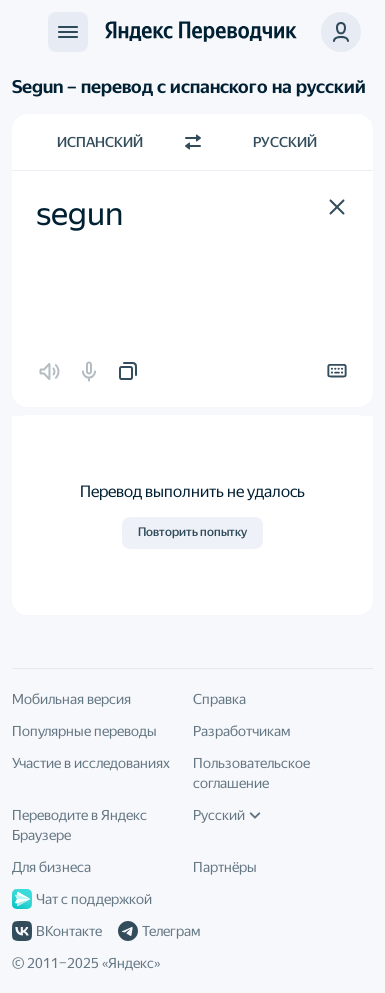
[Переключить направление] (193, 142)
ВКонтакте (57, 931)
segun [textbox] (79, 214)
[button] (337, 207)
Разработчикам (241, 731)
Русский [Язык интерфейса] (227, 815)
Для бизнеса (51, 867)
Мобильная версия (71, 699)
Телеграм (159, 931)
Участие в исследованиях (91, 763)
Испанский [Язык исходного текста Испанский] (100, 142)
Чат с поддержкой (82, 899)
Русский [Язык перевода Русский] (285, 142)
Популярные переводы (84, 731)
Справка (219, 699)
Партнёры (225, 867)
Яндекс (131, 963)
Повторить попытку (192, 532)
